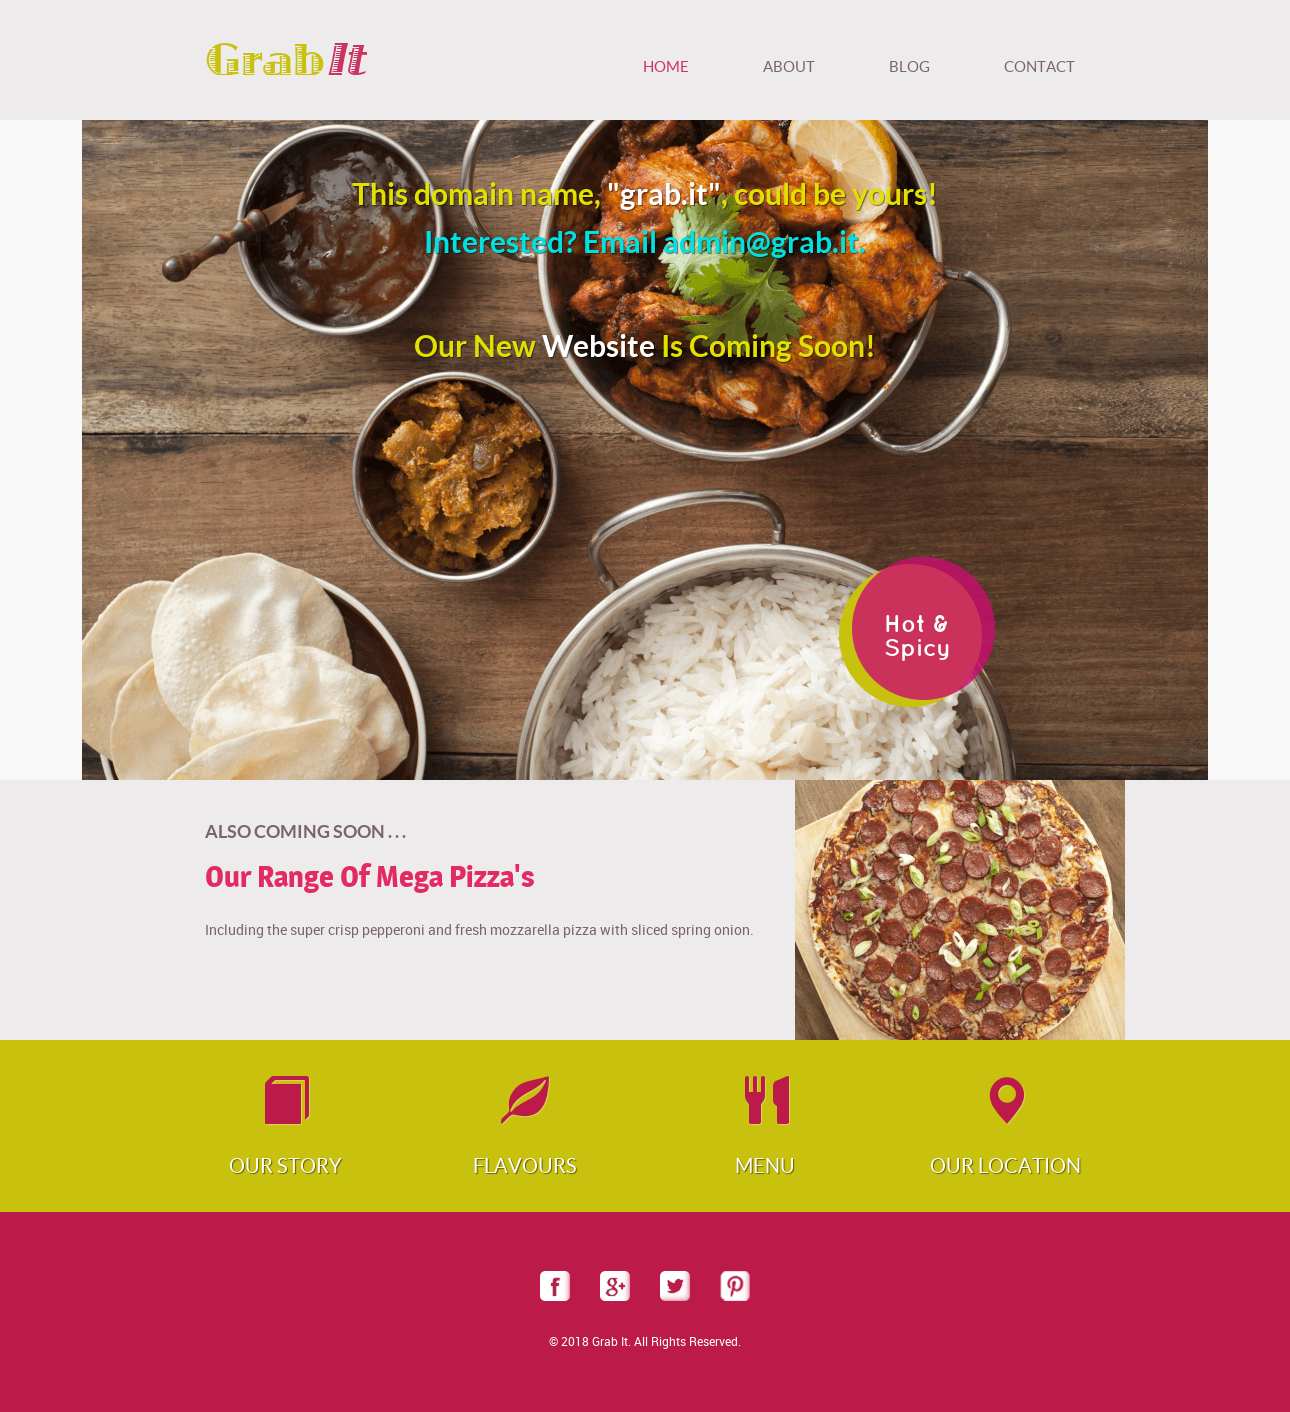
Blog (909, 66)
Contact (1039, 66)
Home (666, 66)
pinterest (735, 1286)
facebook (555, 1286)
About (789, 66)
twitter (675, 1286)
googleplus (615, 1286)
